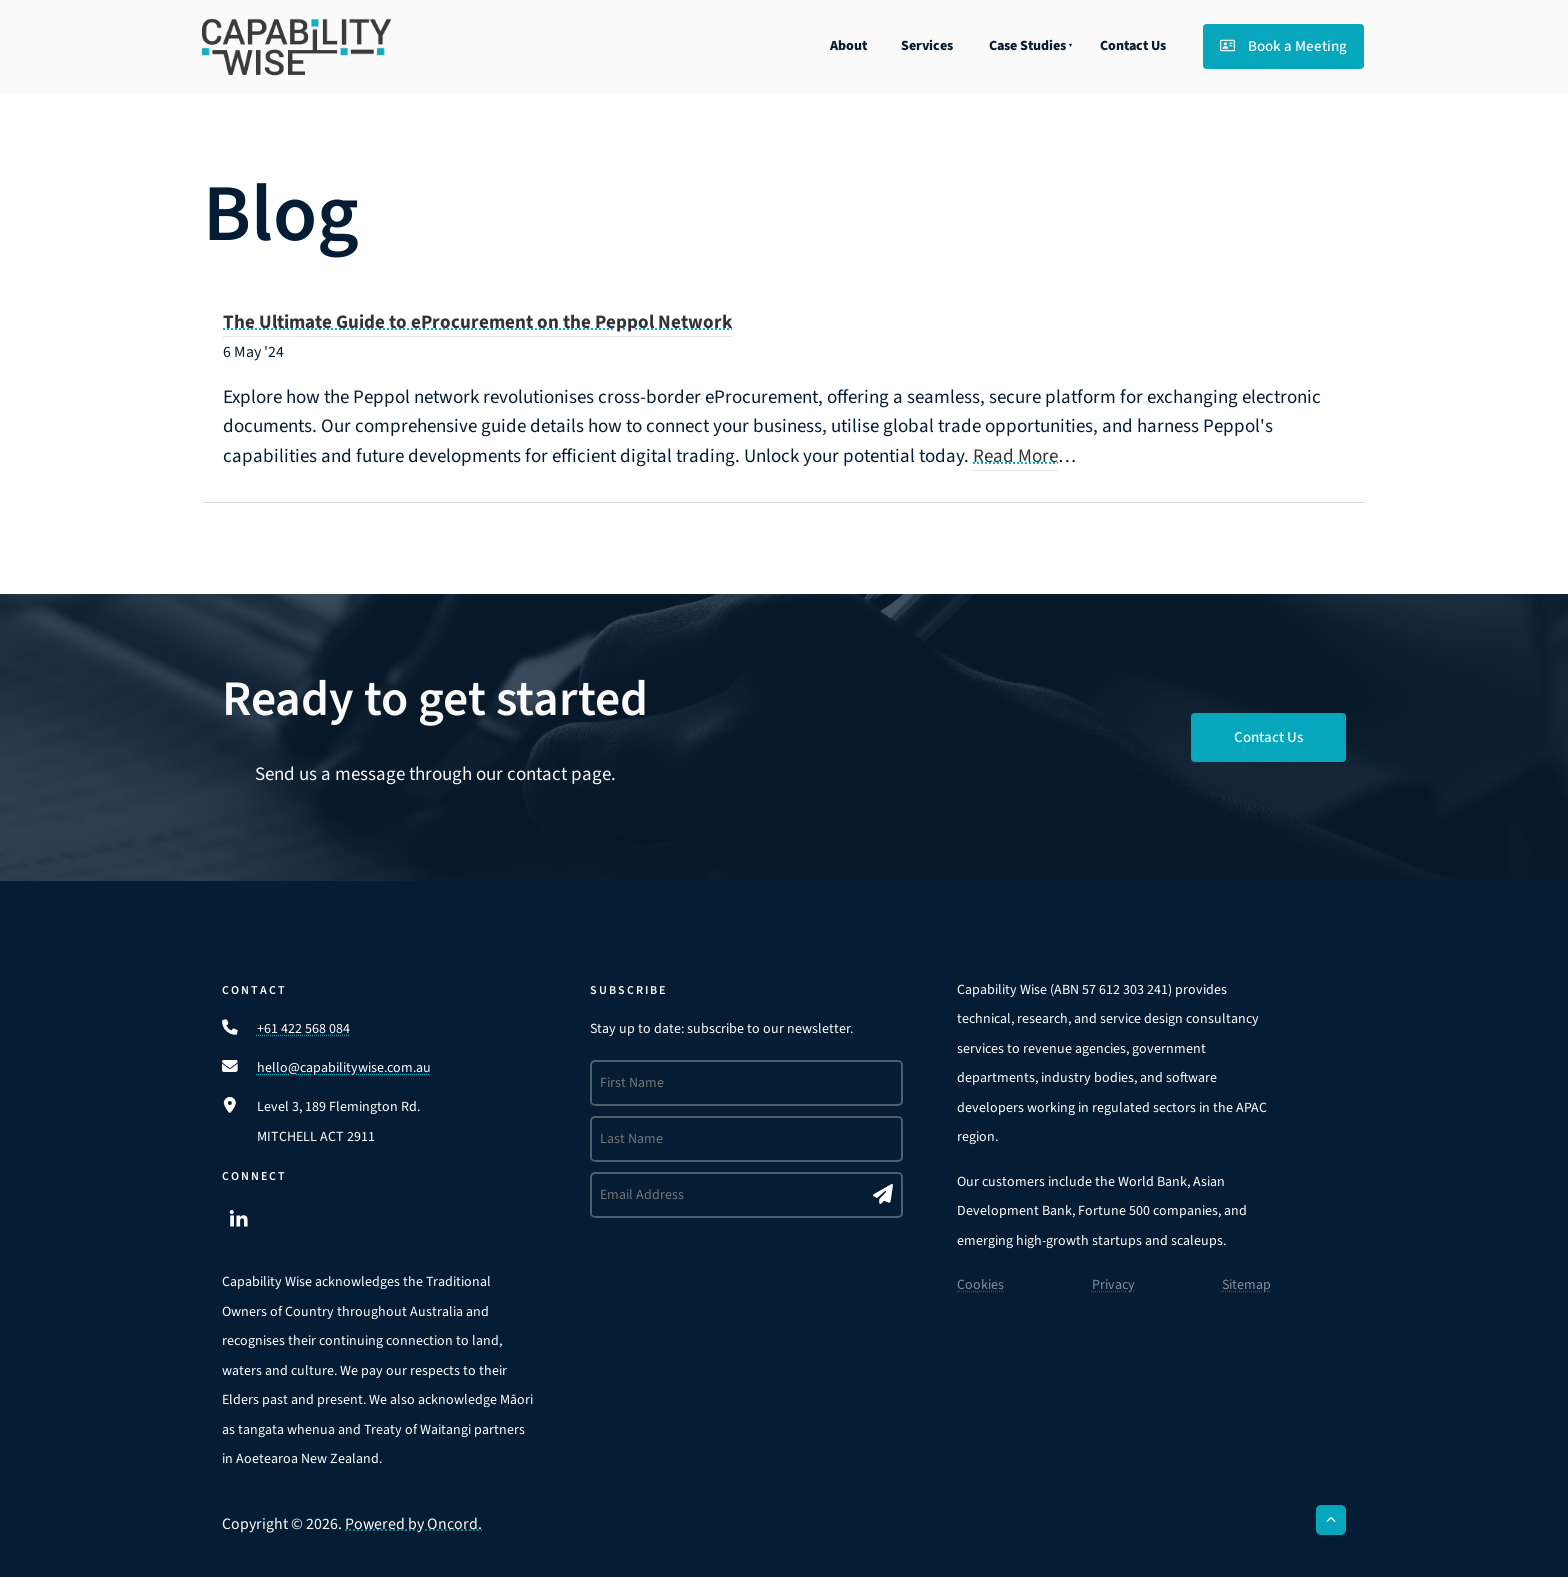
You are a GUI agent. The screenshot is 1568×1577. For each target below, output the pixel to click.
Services (927, 46)
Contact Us (1133, 46)
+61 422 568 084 (303, 1029)
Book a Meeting (1263, 38)
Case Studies (1027, 46)
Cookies (980, 1285)
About (848, 46)
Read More (1015, 456)
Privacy (1113, 1285)
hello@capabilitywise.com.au (344, 1068)
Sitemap (1246, 1285)
